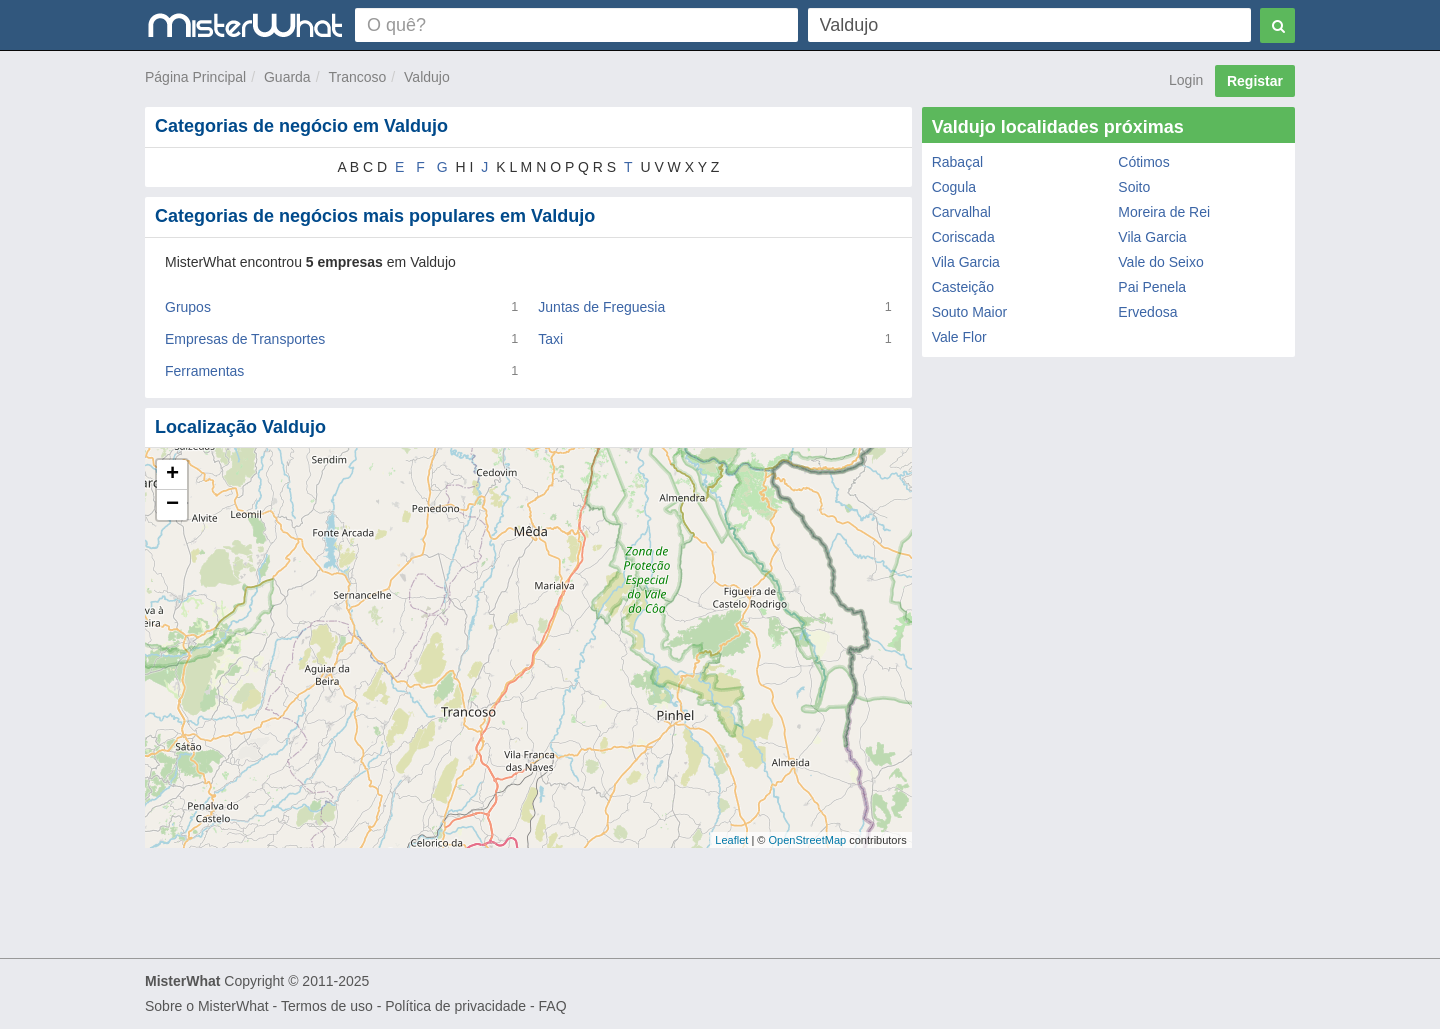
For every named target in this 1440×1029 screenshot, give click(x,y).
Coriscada (963, 237)
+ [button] (172, 475)
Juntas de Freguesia (601, 307)
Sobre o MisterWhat (207, 1006)
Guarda (287, 77)
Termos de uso (327, 1006)
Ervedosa (1147, 312)
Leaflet (731, 840)
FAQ (553, 1006)
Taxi (550, 339)
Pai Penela (1152, 287)
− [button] (172, 505)
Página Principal (195, 77)
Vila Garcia (1152, 237)
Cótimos (1143, 162)
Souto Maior (969, 312)
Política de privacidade (455, 1006)
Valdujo (427, 77)
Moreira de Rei (1164, 212)
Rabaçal (957, 162)
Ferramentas (204, 371)
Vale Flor (959, 337)
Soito (1134, 187)
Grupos (188, 307)
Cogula (954, 187)
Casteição (963, 287)
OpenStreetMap (807, 840)
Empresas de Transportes (245, 339)
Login (1186, 80)
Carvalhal (961, 212)
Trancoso (357, 77)
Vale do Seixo (1160, 262)
